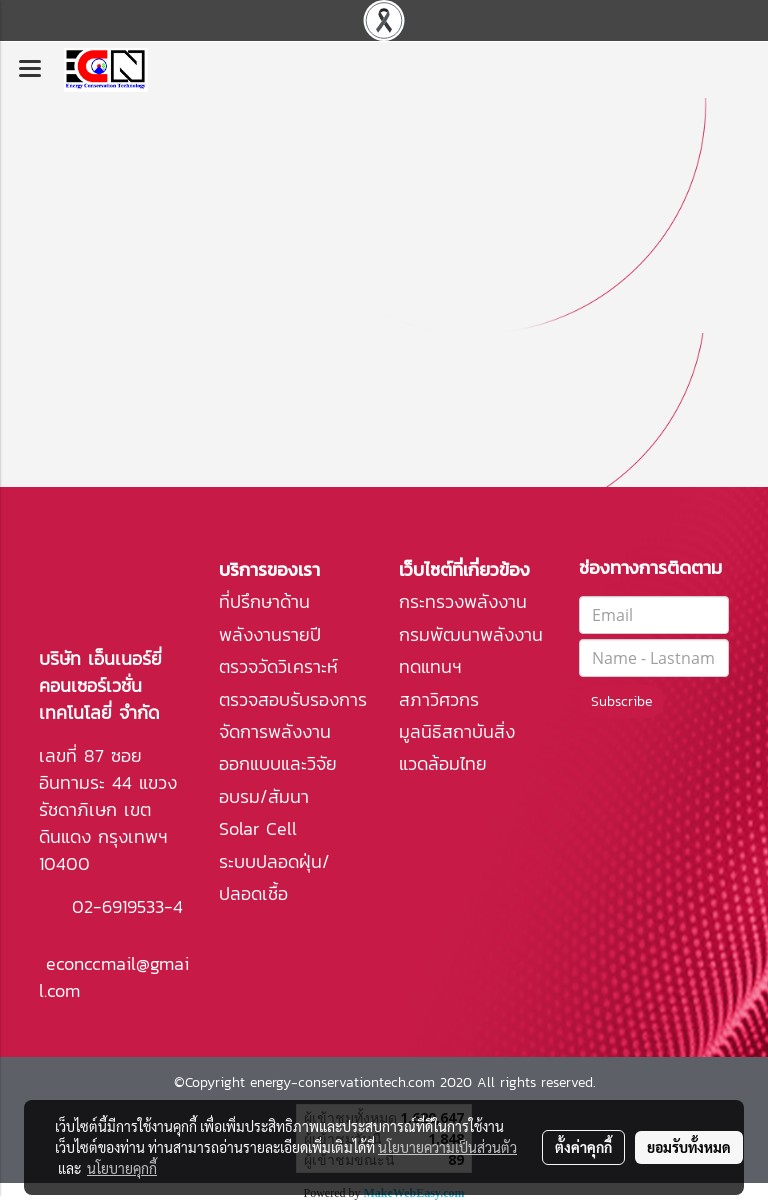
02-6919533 (118, 906)
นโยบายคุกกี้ (122, 1168)
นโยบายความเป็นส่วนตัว (447, 1147)
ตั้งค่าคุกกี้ (583, 1147)
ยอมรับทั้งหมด (689, 1147)
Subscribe (621, 701)
